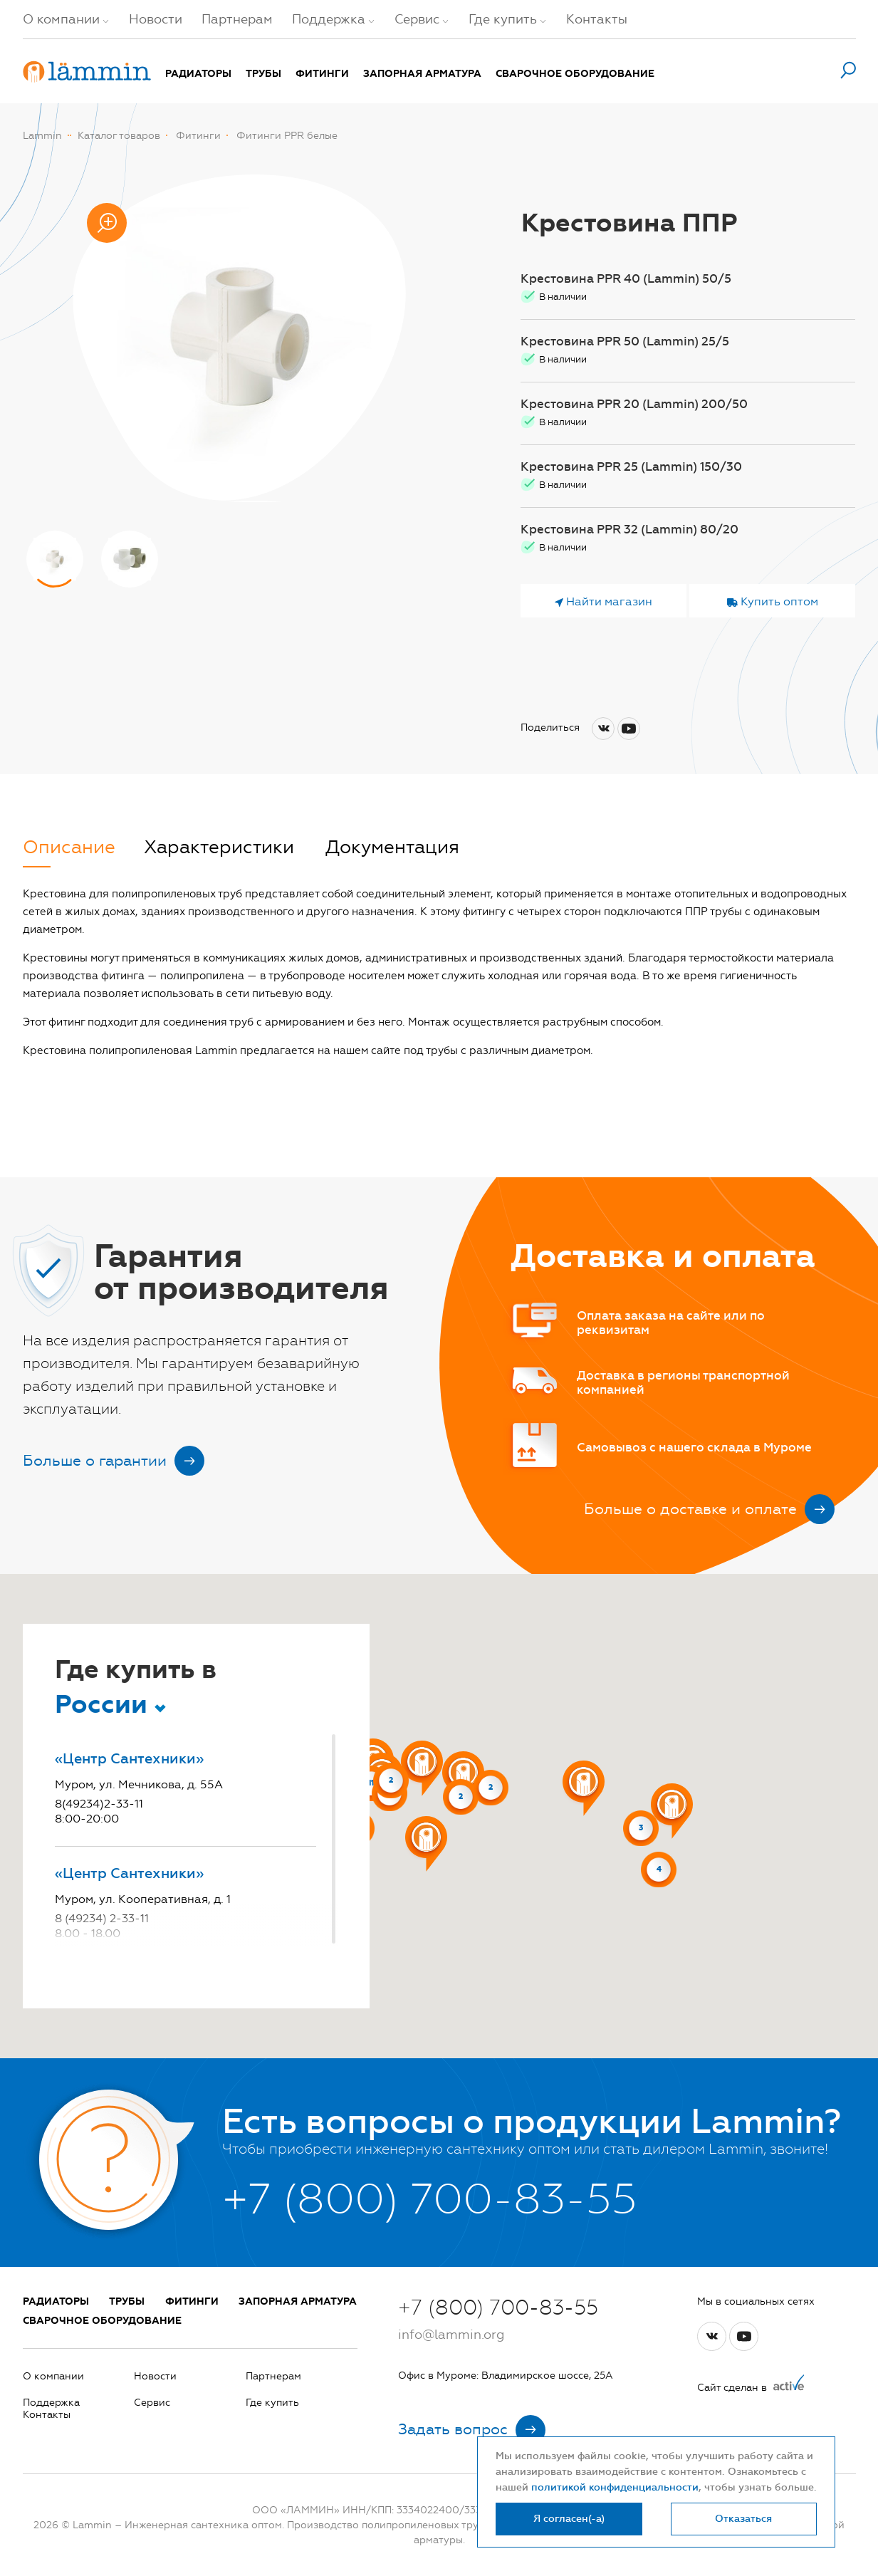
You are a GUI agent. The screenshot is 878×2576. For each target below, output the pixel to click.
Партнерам (237, 19)
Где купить (503, 19)
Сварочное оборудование (575, 74)
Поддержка (328, 19)
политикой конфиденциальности (615, 2487)
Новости (155, 19)
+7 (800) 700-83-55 (498, 2308)
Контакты (596, 19)
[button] (584, 1788)
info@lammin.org (451, 2335)
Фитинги (322, 74)
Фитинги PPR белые (287, 136)
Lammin (42, 136)
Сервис (416, 19)
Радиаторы (198, 74)
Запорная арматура (422, 74)
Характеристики (219, 847)
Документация (392, 847)
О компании (61, 19)
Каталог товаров (119, 136)
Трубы (263, 74)
